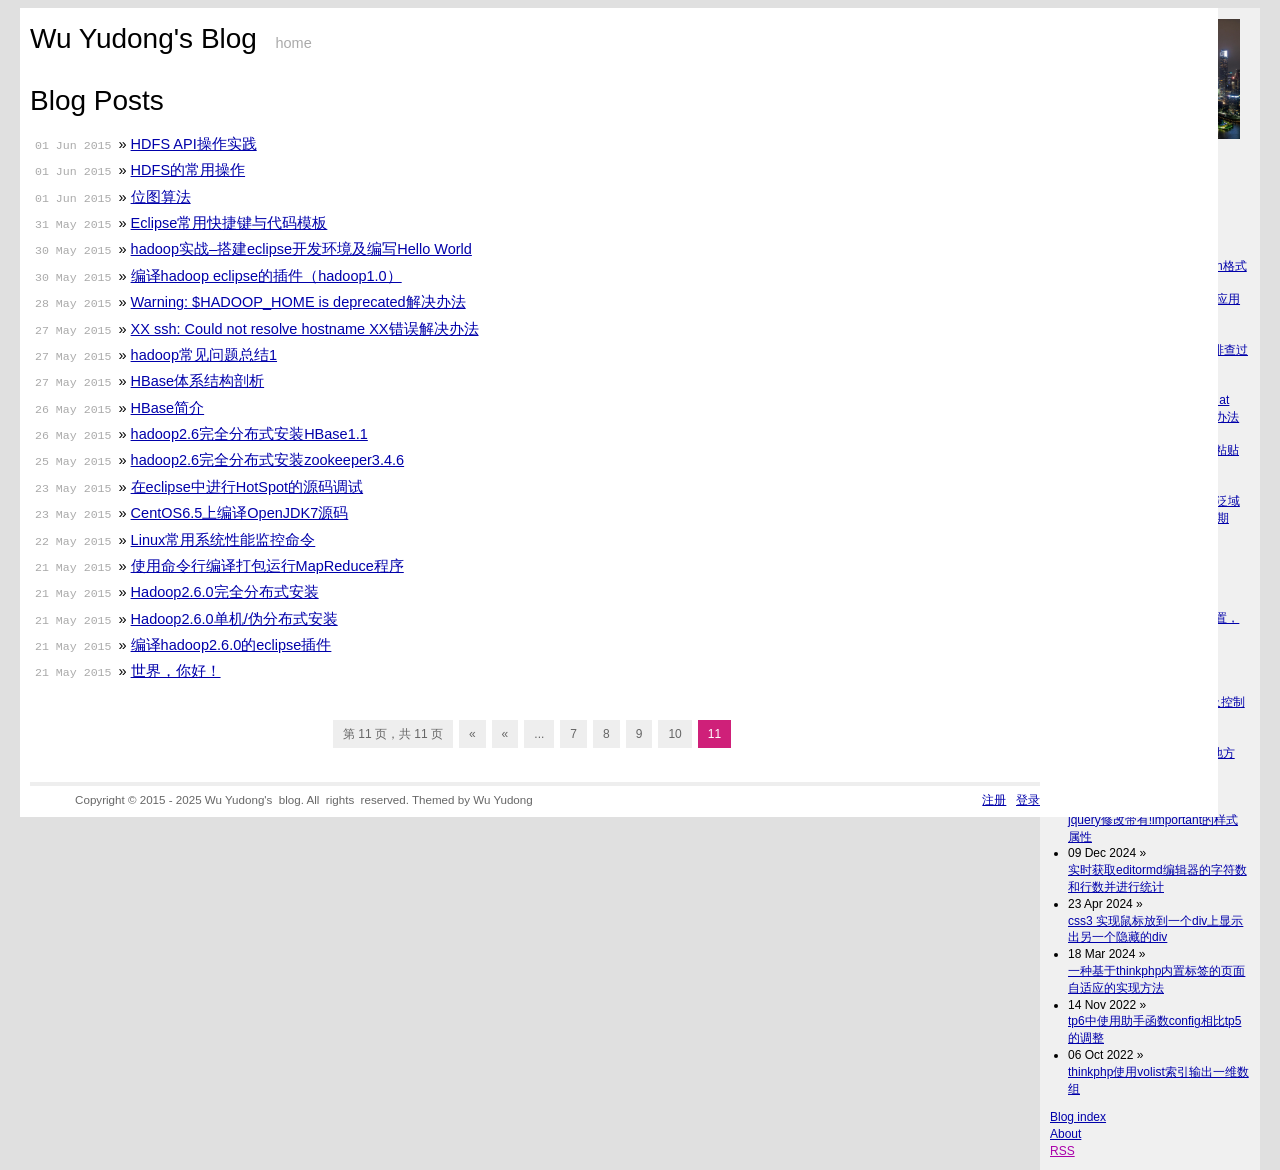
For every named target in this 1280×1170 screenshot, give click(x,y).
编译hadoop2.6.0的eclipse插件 (231, 645)
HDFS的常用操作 (188, 170)
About (1065, 1134)
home (293, 43)
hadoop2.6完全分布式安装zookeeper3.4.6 (268, 460)
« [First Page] (472, 734)
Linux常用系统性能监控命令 (223, 540)
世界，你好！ (176, 671)
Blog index (1078, 1117)
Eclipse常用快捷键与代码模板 (229, 223)
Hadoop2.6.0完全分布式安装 (225, 592)
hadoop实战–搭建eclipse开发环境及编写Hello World (301, 249)
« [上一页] (505, 734)
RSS (1062, 1151)
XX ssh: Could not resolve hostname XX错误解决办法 (305, 329)
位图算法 (161, 197)
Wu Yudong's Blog (143, 38)
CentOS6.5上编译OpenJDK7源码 (240, 513)
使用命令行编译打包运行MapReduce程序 (267, 566)
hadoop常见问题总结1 (204, 355)
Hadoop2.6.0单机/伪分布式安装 (234, 619)
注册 (994, 799)
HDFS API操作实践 (194, 144)
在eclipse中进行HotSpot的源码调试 (247, 487)
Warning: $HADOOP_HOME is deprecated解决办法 (298, 302)
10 (674, 734)
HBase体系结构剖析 (198, 381)
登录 (1028, 799)
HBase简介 (168, 408)
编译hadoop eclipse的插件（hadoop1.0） (266, 276)
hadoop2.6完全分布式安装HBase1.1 (249, 434)
